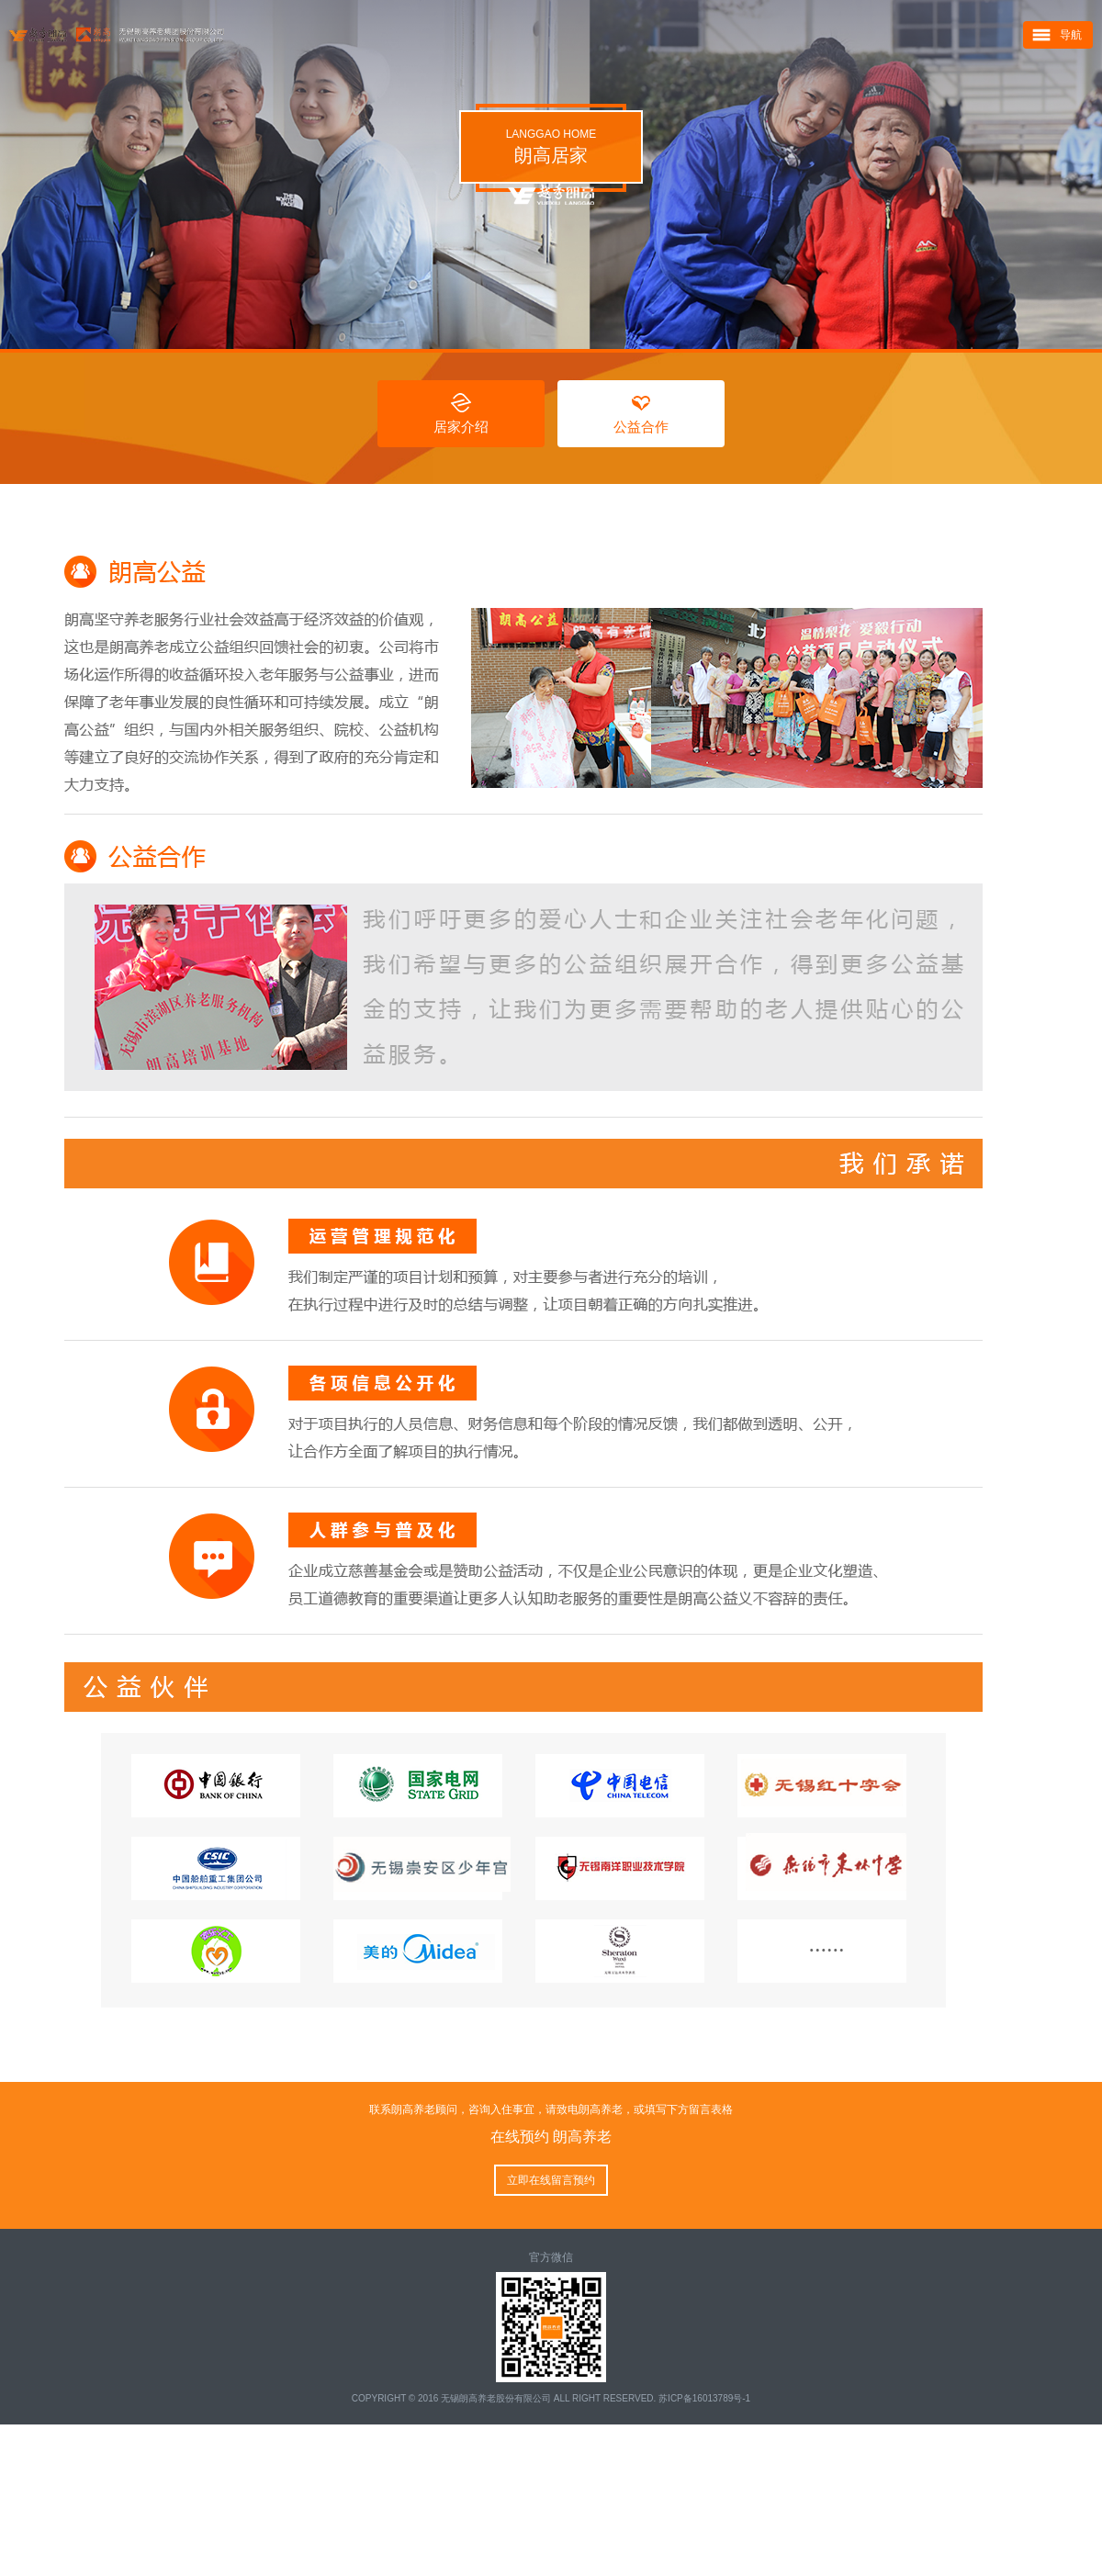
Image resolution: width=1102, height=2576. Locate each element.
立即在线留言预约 (551, 2180)
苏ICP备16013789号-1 (704, 2398)
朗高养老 (388, 36)
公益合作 (641, 426)
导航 (1071, 35)
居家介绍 (461, 426)
